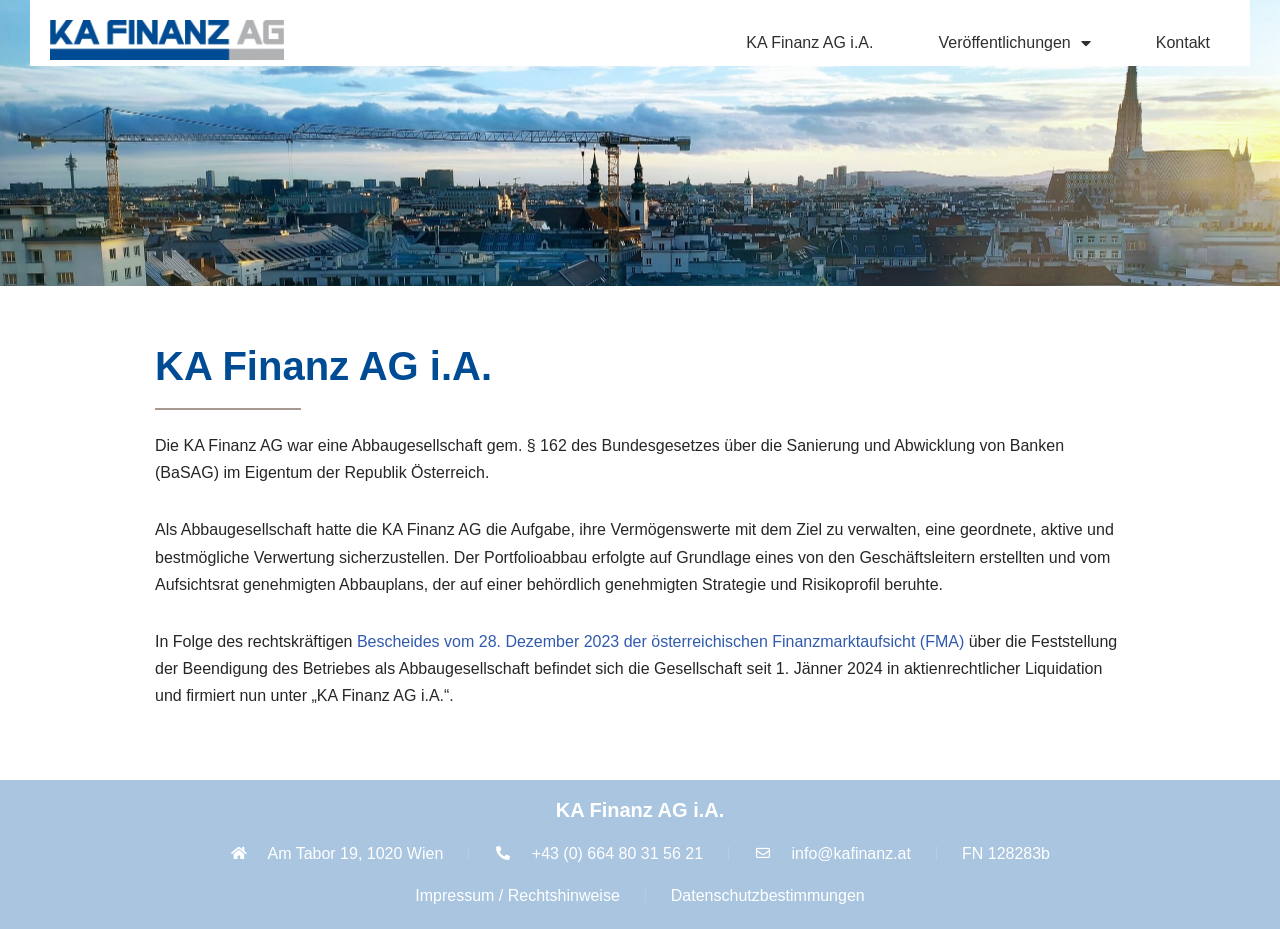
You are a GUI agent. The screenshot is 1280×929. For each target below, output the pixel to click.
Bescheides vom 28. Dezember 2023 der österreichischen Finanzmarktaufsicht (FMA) (660, 641)
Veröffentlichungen (1014, 43)
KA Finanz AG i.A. (809, 42)
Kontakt (1183, 42)
